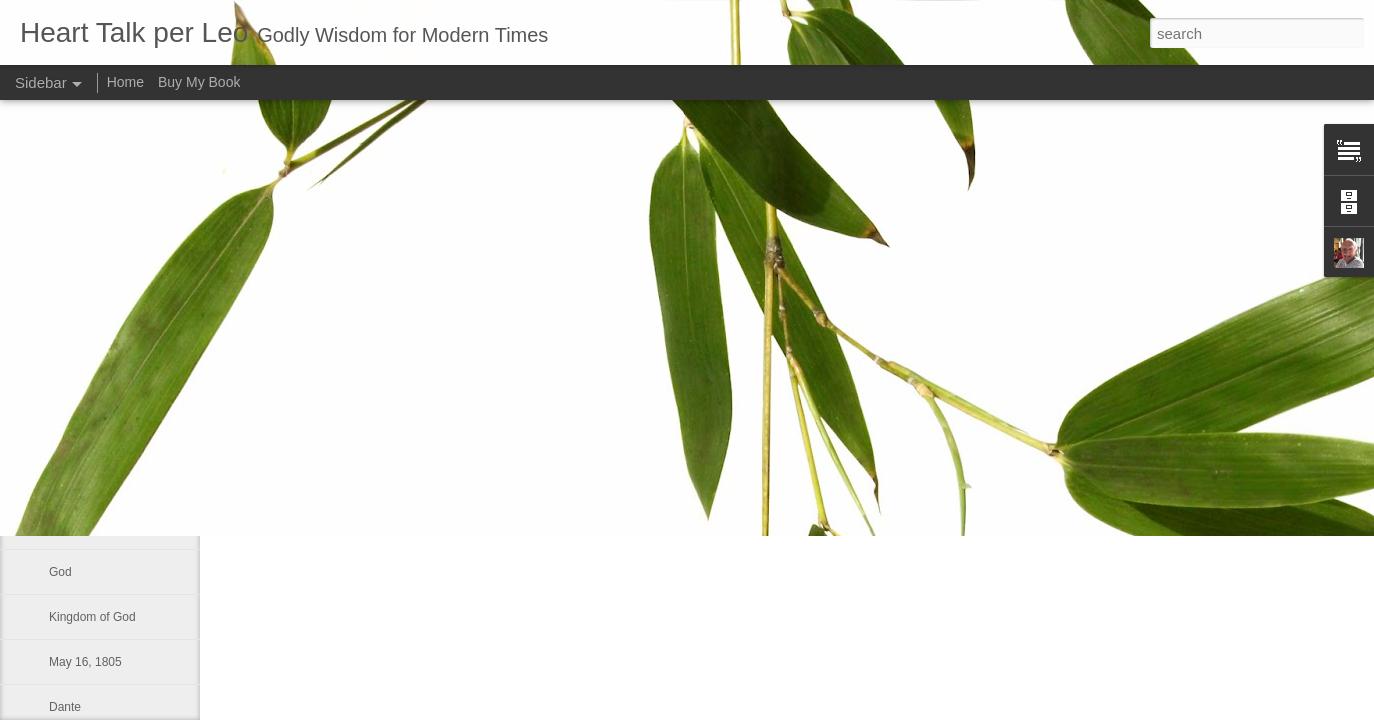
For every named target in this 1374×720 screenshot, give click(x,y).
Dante (65, 707)
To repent (74, 482)
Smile (64, 392)
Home (125, 82)
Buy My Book (199, 82)
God (60, 572)
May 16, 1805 (85, 662)
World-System (86, 527)
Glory (63, 437)
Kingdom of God (92, 617)
